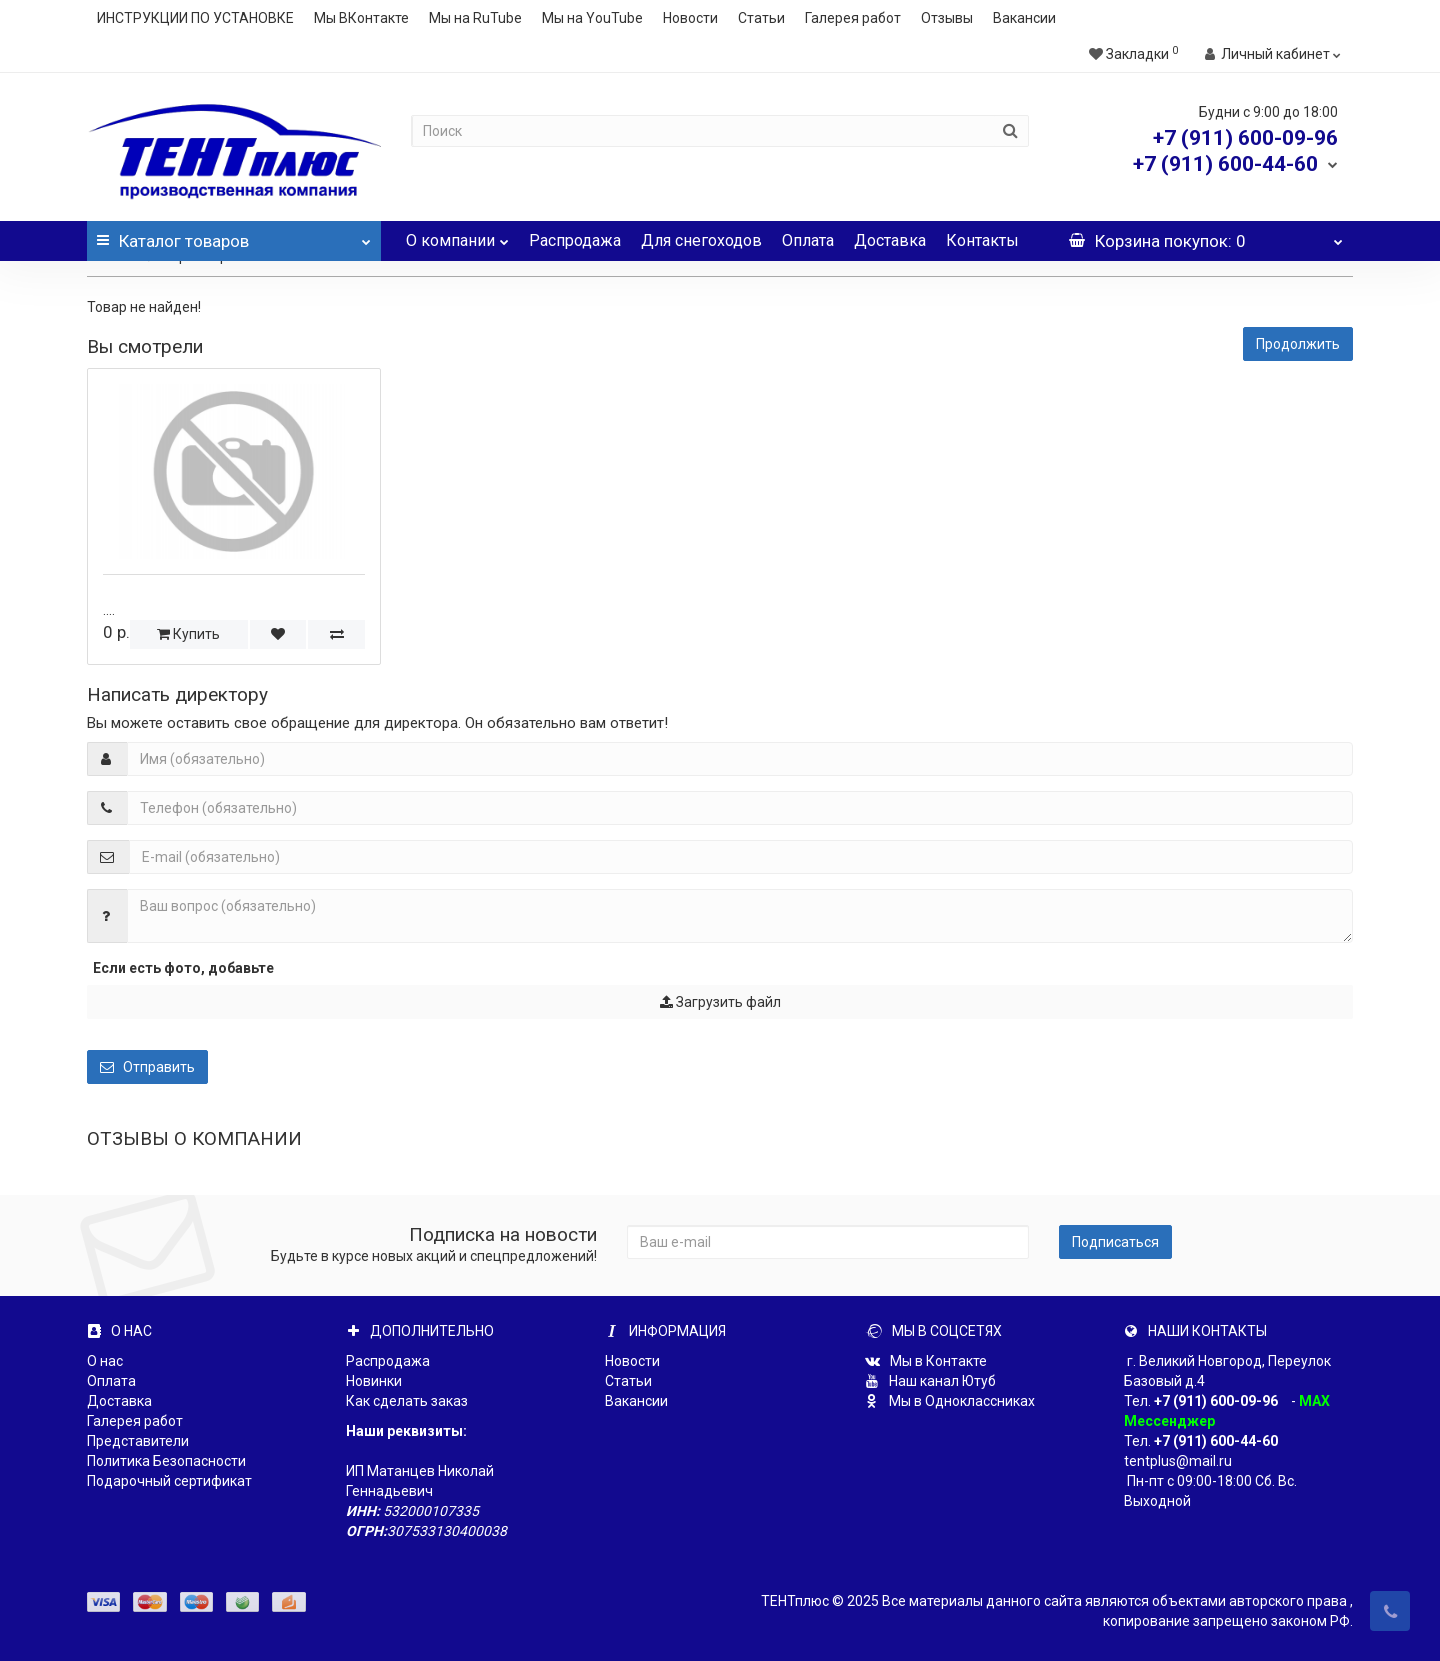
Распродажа (575, 240)
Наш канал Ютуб (930, 1381)
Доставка (890, 240)
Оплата (808, 240)
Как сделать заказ (407, 1401)
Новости (690, 18)
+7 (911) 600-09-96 (1216, 1401)
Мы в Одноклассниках (950, 1401)
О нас (105, 1361)
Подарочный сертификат (169, 1481)
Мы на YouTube (592, 18)
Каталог (234, 236)
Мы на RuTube (475, 18)
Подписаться (1115, 1242)
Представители (138, 1441)
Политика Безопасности (166, 1461)
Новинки (374, 1381)
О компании (457, 235)
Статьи (761, 18)
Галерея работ (853, 18)
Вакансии (1024, 18)
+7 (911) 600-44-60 (1216, 1441)
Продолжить (1298, 344)
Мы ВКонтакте (361, 18)
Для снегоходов (701, 240)
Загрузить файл (720, 1002)
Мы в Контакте (926, 1361)
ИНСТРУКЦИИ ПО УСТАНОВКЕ (195, 18)
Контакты (982, 240)
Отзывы (947, 18)
